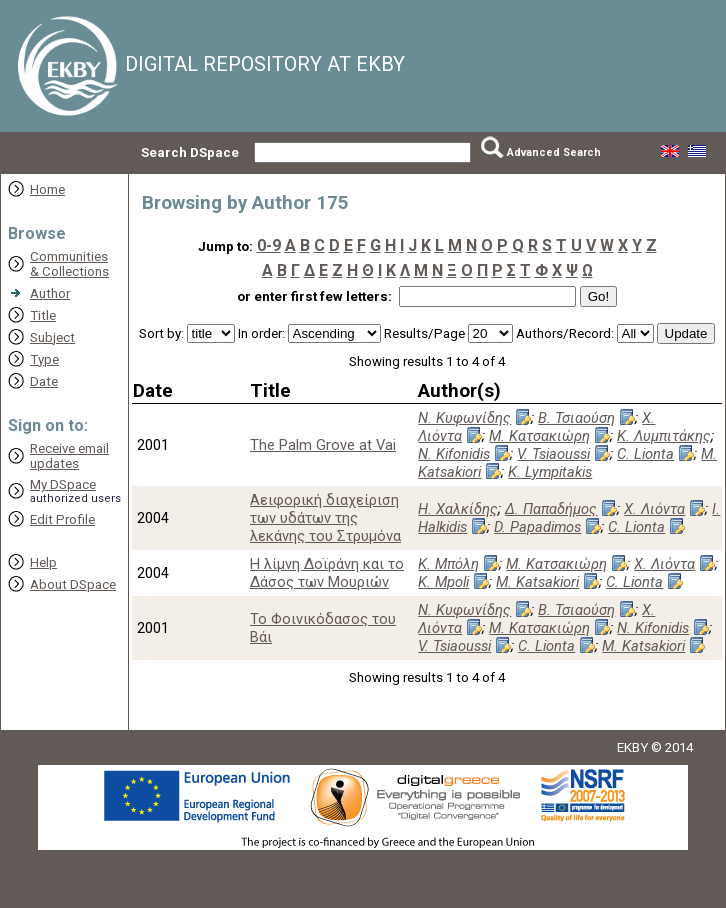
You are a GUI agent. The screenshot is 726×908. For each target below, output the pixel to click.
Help (43, 562)
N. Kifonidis (454, 454)
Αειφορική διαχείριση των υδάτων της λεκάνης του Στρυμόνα (325, 518)
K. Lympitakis (550, 472)
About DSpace (73, 584)
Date (44, 381)
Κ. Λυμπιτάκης (664, 436)
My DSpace (63, 484)
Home (47, 189)
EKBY (632, 747)
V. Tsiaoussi (553, 454)
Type (44, 359)
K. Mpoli (443, 582)
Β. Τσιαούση (576, 418)
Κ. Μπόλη (448, 564)
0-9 (269, 245)
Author (50, 293)
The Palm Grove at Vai (323, 445)
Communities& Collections (69, 264)
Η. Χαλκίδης (458, 509)
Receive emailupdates (69, 456)
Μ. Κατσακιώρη (539, 436)
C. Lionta (645, 454)
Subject (52, 337)
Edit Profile (62, 519)
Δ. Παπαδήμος (551, 509)
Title (43, 315)
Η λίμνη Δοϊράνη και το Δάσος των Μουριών (327, 573)
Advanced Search (554, 152)
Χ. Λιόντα (654, 509)
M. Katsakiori (537, 582)
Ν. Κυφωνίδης (464, 418)
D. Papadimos (537, 527)
